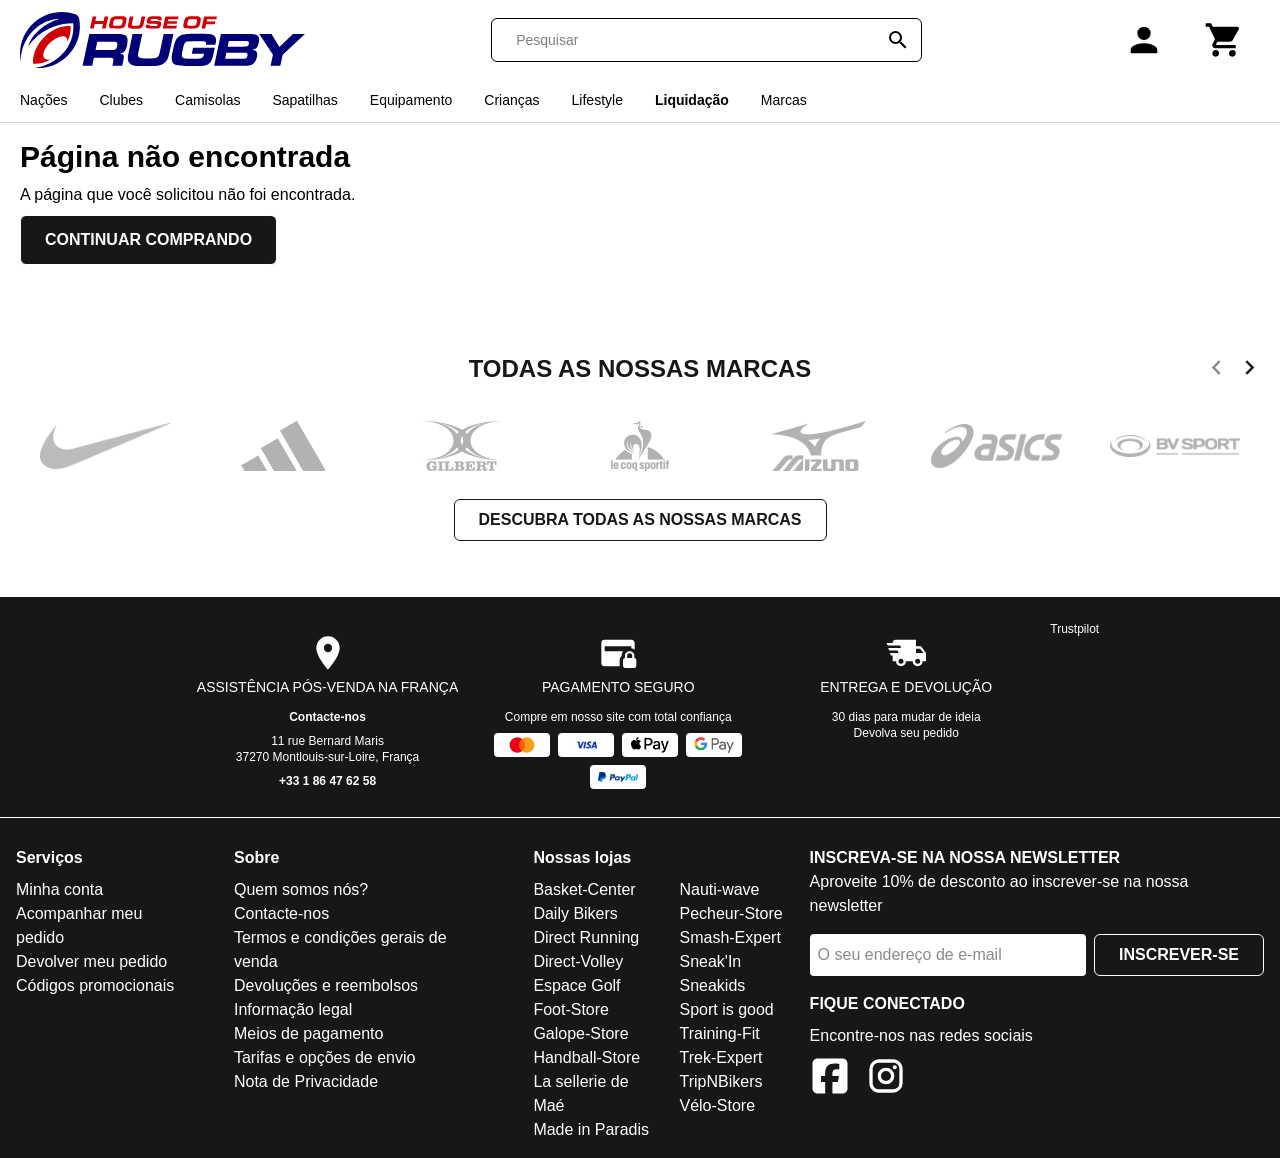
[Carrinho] (1224, 40)
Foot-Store (571, 1009)
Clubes (121, 100)
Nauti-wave (719, 889)
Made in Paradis (591, 1129)
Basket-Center (584, 889)
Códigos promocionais (95, 985)
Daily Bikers (575, 913)
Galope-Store (580, 1033)
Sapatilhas (304, 100)
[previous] (1216, 371)
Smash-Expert (729, 937)
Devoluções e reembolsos (326, 985)
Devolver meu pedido (91, 961)
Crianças (511, 100)
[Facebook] (830, 1079)
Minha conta (59, 889)
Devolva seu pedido (906, 733)
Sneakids (712, 985)
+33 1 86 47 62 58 (327, 781)
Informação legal (293, 1009)
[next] (1249, 371)
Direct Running (586, 937)
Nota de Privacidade (306, 1081)
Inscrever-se (1179, 954)
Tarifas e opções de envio (324, 1057)
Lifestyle (597, 100)
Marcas (784, 100)
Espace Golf (576, 985)
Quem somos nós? (301, 889)
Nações (43, 100)
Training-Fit (719, 1033)
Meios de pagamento (308, 1033)
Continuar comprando (148, 239)
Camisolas (207, 100)
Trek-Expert (720, 1057)
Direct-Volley (578, 961)
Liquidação (692, 100)
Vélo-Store (717, 1105)
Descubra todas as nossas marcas (640, 519)
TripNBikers (720, 1081)
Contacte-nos (327, 717)
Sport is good (726, 1009)
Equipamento (411, 100)
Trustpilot (1074, 629)
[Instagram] (886, 1079)
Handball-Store (586, 1057)
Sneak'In (710, 961)
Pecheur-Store (730, 913)
